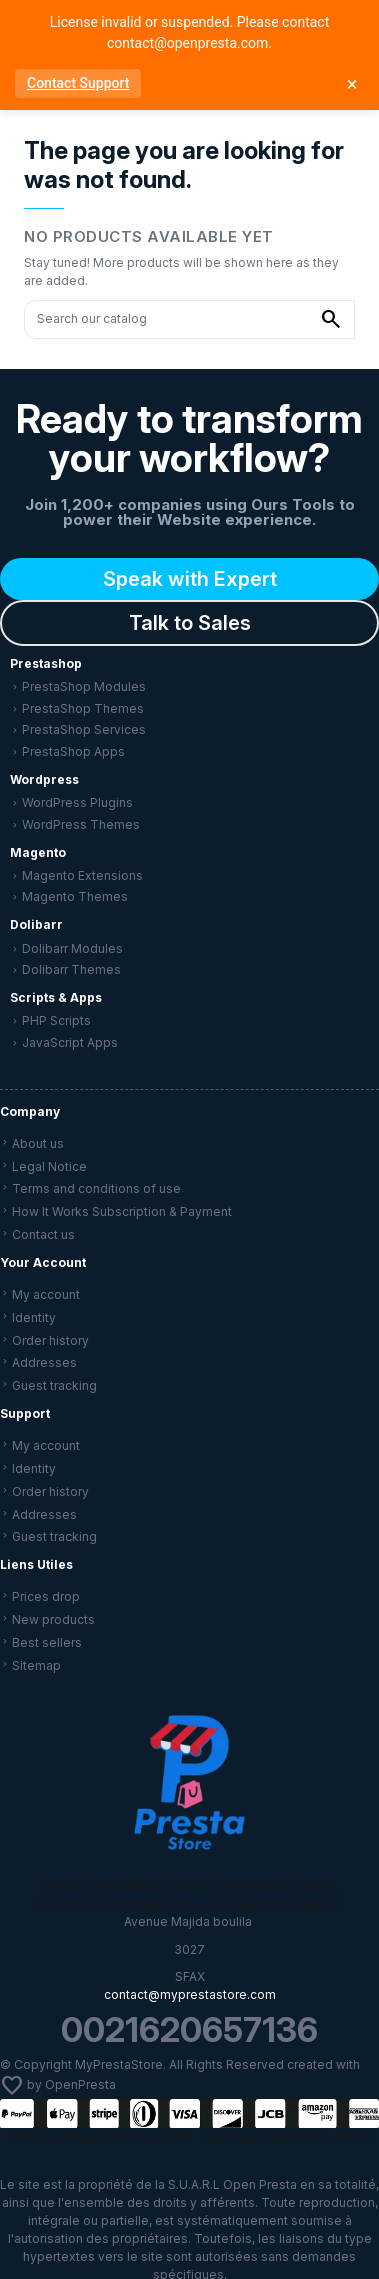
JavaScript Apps (70, 1042)
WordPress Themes (81, 824)
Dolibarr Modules (72, 948)
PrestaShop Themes (83, 708)
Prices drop (46, 1596)
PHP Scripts (56, 1020)
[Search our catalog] (331, 319)
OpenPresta (80, 2085)
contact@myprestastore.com (190, 1994)
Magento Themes (75, 896)
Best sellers (47, 1642)
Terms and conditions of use (96, 1188)
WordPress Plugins (77, 802)
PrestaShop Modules (84, 686)
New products (53, 1619)
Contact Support (78, 83)
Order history (50, 1340)
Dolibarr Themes (71, 969)
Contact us (43, 1234)
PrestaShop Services (84, 729)
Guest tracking (54, 1385)
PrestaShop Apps (73, 751)
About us (38, 1143)
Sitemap (36, 1665)
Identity (34, 1317)
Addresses (44, 1362)
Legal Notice (49, 1166)
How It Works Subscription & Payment (122, 1211)
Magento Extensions (82, 875)
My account (46, 1294)
